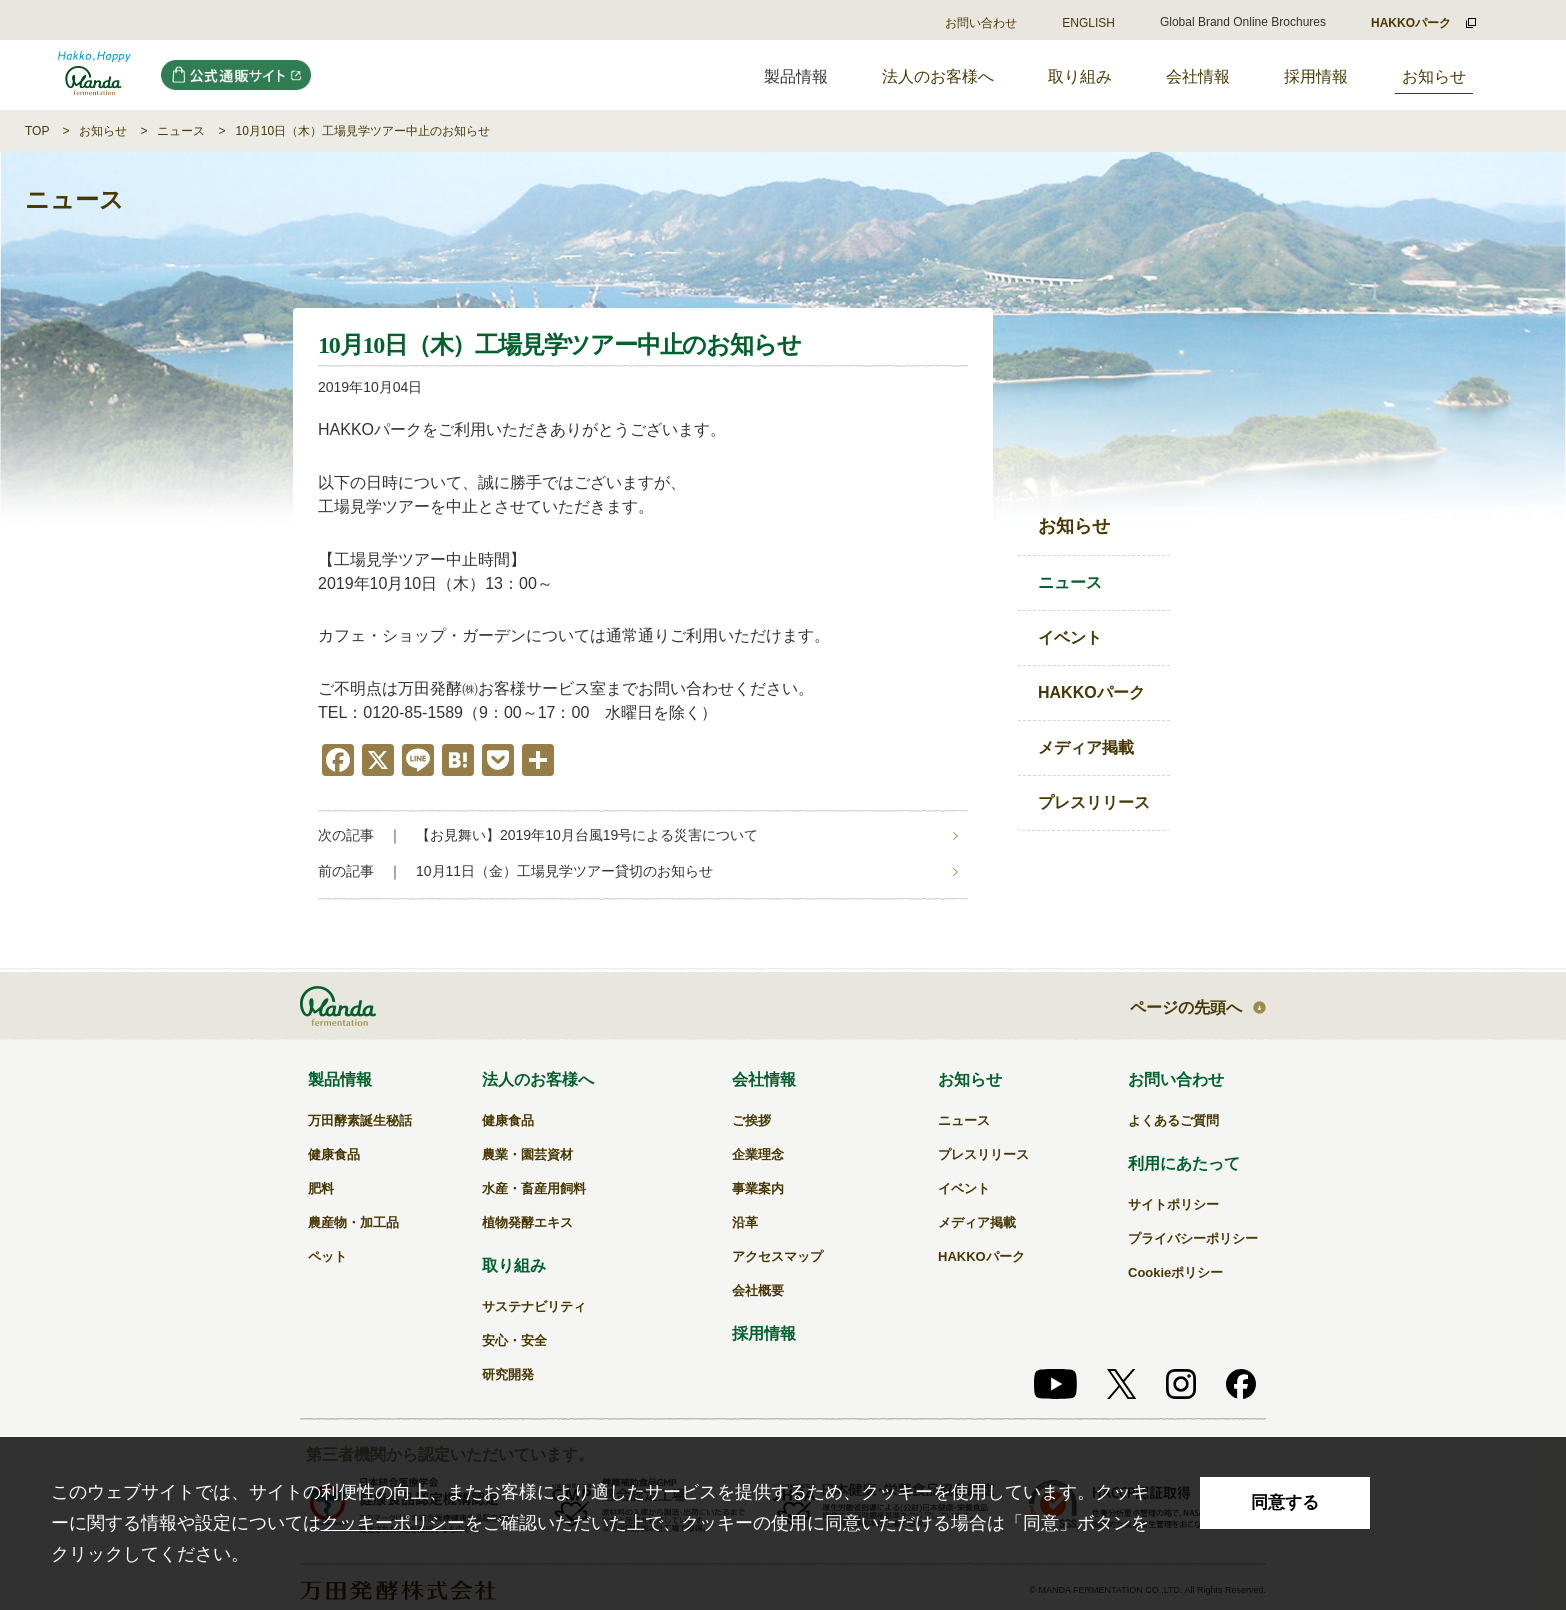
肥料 (321, 1188)
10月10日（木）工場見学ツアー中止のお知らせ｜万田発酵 (94, 75)
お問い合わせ (981, 23)
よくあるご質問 (1173, 1120)
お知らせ (1434, 76)
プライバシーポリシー (1193, 1238)
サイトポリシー (1173, 1204)
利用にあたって (1184, 1163)
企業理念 (758, 1154)
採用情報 (1316, 76)
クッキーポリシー (393, 1523)
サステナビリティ (534, 1306)
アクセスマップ (777, 1256)
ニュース (181, 131)
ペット (327, 1256)
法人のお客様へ (938, 76)
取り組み (1080, 76)
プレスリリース (1094, 802)
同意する (1285, 1502)
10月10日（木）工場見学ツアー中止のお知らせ (362, 131)
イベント (1070, 637)
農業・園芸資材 (527, 1154)
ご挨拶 (751, 1120)
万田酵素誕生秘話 (360, 1120)
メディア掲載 (1086, 747)
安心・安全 (514, 1340)
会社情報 (1198, 76)
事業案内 (758, 1188)
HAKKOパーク (1091, 692)
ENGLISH (1088, 23)
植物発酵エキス (527, 1222)
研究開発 (508, 1374)
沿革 (745, 1222)
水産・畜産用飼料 (534, 1188)
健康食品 (334, 1154)
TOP (37, 131)
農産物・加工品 (353, 1222)
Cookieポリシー (1175, 1272)
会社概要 (758, 1290)
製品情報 (340, 1079)
